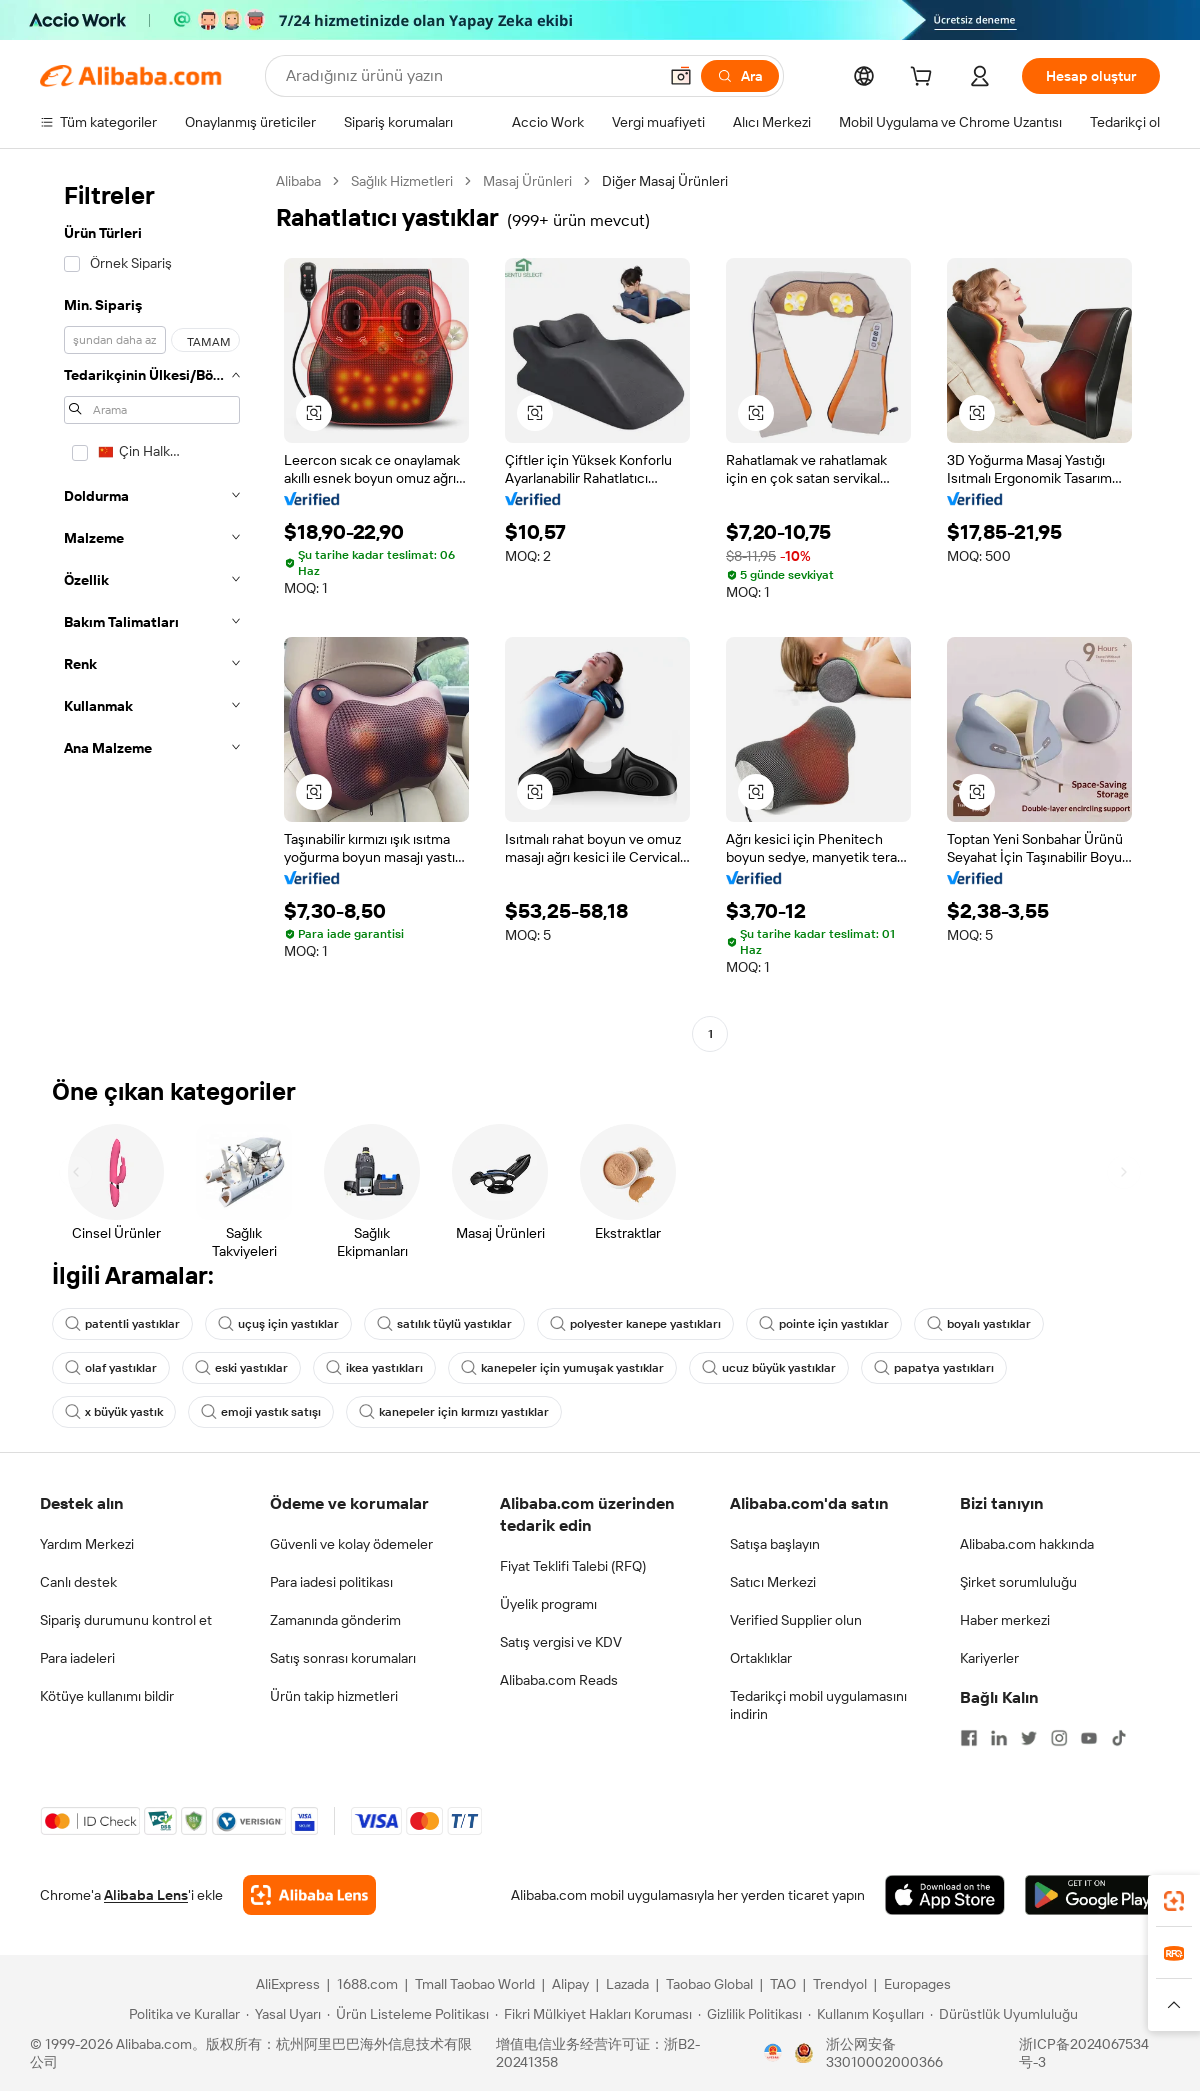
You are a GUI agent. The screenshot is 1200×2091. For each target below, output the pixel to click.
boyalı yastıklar (979, 1324)
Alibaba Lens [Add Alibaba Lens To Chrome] (146, 1895)
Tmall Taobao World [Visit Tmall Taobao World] (475, 1984)
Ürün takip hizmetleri (334, 1696)
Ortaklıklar (761, 1658)
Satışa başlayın (775, 1544)
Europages (917, 1984)
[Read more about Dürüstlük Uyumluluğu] (1004, 2014)
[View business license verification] (773, 2053)
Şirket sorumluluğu (1018, 1582)
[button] (681, 76)
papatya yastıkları (934, 1368)
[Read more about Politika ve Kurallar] (181, 2014)
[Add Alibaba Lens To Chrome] (309, 1895)
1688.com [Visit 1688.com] (367, 1984)
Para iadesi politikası (331, 1582)
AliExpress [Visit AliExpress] (288, 1984)
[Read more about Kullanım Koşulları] (866, 2014)
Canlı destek (78, 1582)
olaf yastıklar (111, 1368)
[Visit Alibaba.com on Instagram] (1059, 1738)
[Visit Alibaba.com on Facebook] (969, 1738)
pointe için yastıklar (824, 1324)
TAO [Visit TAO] (783, 1984)
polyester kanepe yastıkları (635, 1324)
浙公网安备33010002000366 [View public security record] (884, 2053)
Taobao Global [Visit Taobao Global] (709, 1984)
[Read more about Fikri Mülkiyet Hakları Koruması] (593, 2014)
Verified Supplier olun (796, 1620)
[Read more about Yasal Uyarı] (283, 2014)
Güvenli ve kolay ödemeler (351, 1544)
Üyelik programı (548, 1604)
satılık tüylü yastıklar (444, 1324)
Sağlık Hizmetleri (402, 181)
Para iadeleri (77, 1658)
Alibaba (298, 181)
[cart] (925, 79)
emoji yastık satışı (261, 1412)
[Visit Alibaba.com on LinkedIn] (999, 1738)
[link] (1174, 1901)
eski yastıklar (241, 1368)
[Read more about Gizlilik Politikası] (750, 2014)
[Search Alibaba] (469, 76)
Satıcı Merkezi (773, 1582)
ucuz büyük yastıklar (769, 1368)
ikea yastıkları (374, 1368)
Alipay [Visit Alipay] (570, 1984)
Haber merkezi (1005, 1620)
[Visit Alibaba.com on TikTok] (1119, 1738)
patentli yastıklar (122, 1324)
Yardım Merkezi (87, 1544)
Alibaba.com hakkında (1027, 1544)
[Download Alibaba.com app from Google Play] (1092, 1895)
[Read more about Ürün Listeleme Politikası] (408, 2014)
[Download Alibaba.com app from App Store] (945, 1895)
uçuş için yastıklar (278, 1324)
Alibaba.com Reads (559, 1680)
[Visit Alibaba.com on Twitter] (1029, 1738)
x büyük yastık (114, 1412)
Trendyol (840, 1984)
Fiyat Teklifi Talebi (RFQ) (573, 1566)
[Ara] (740, 76)
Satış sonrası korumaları (343, 1658)
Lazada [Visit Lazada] (627, 1984)
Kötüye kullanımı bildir (107, 1696)
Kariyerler (989, 1658)
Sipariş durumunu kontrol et (126, 1620)
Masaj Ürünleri (527, 181)
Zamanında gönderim (335, 1620)
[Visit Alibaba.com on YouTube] (1089, 1738)
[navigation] (152, 610)
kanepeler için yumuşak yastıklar (562, 1368)
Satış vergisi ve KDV (561, 1642)
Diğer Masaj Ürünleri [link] (665, 181)
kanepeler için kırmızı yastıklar (454, 1412)
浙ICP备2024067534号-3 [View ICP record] (1084, 2053)
